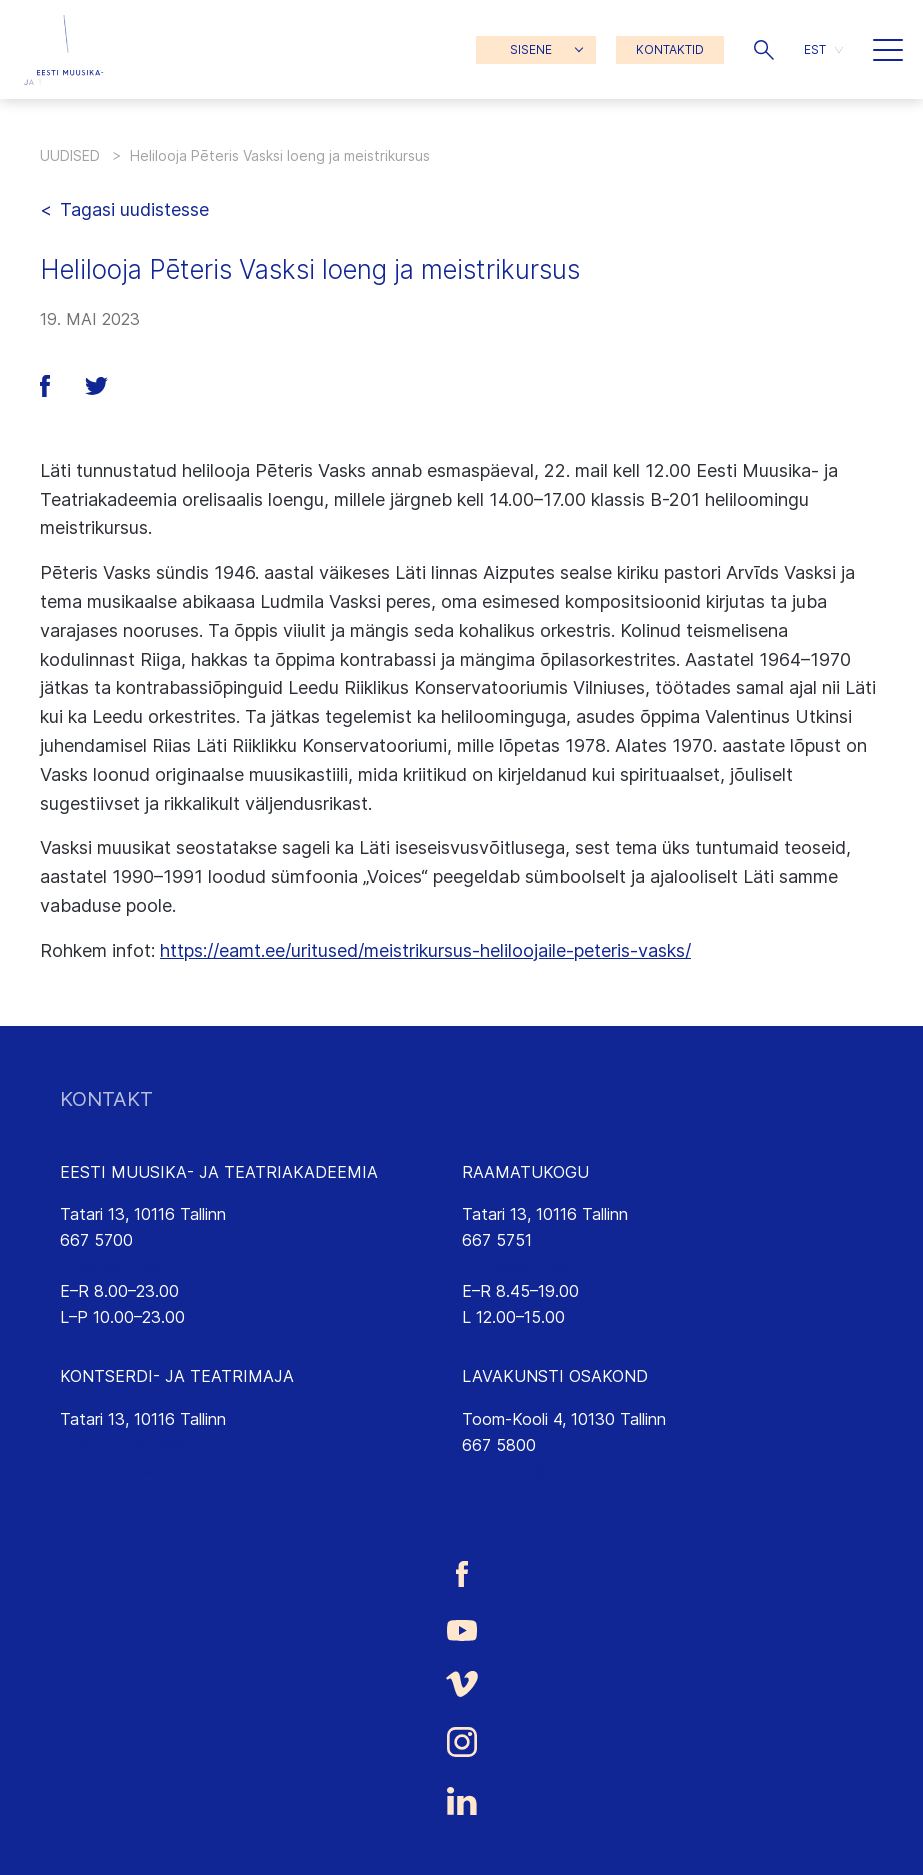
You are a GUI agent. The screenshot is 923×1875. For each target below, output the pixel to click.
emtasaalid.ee (111, 1470)
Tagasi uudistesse (134, 209)
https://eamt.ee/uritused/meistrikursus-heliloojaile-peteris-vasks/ (425, 950)
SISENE (531, 49)
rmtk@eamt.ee (516, 1266)
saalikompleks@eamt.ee (147, 1445)
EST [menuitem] (815, 49)
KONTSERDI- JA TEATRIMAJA (177, 1376)
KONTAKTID (670, 49)
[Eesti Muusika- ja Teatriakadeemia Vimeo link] (461, 1684)
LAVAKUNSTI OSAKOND (555, 1376)
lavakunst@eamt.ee (534, 1470)
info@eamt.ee (112, 1266)
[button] (764, 50)
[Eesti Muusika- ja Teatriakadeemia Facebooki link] (461, 1573)
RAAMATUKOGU (525, 1172)
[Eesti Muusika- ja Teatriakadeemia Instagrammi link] (461, 1742)
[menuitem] (823, 49)
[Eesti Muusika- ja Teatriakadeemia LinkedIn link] (461, 1801)
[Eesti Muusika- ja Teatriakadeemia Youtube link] (461, 1629)
